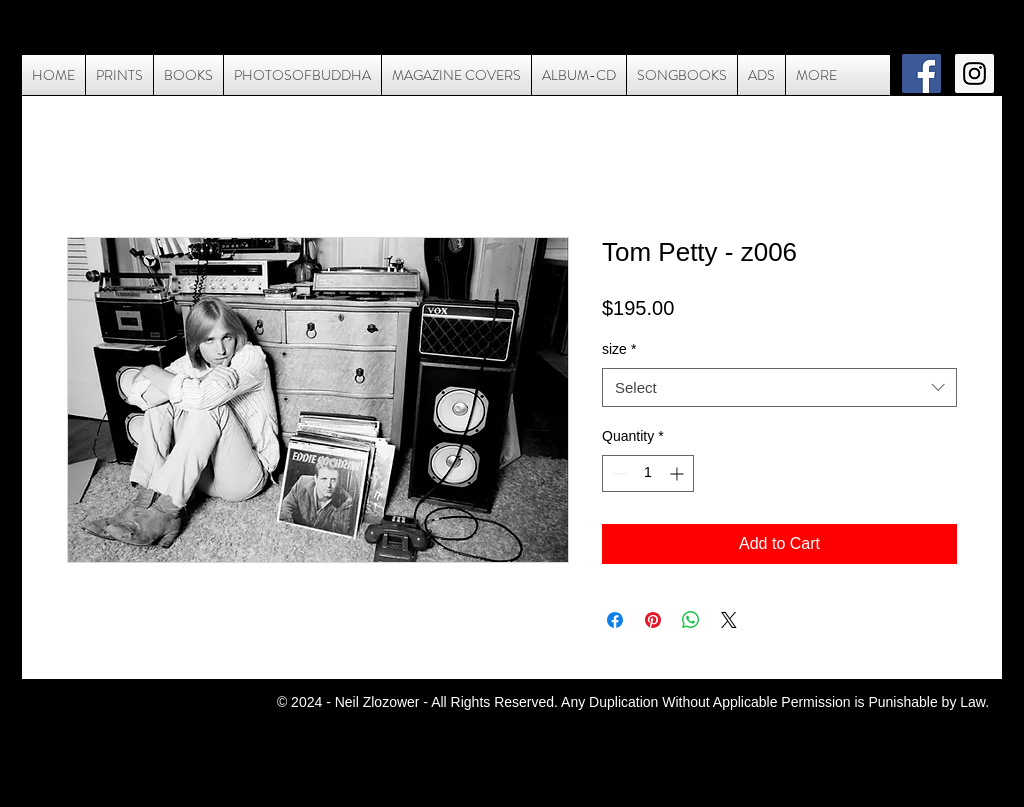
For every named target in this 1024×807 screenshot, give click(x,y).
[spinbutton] (648, 473)
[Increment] (678, 473)
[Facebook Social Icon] (921, 73)
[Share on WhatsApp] (691, 620)
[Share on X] (729, 620)
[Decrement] (617, 473)
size (619, 349)
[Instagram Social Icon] (974, 73)
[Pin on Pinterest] (653, 620)
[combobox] (779, 387)
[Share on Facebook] (615, 620)
